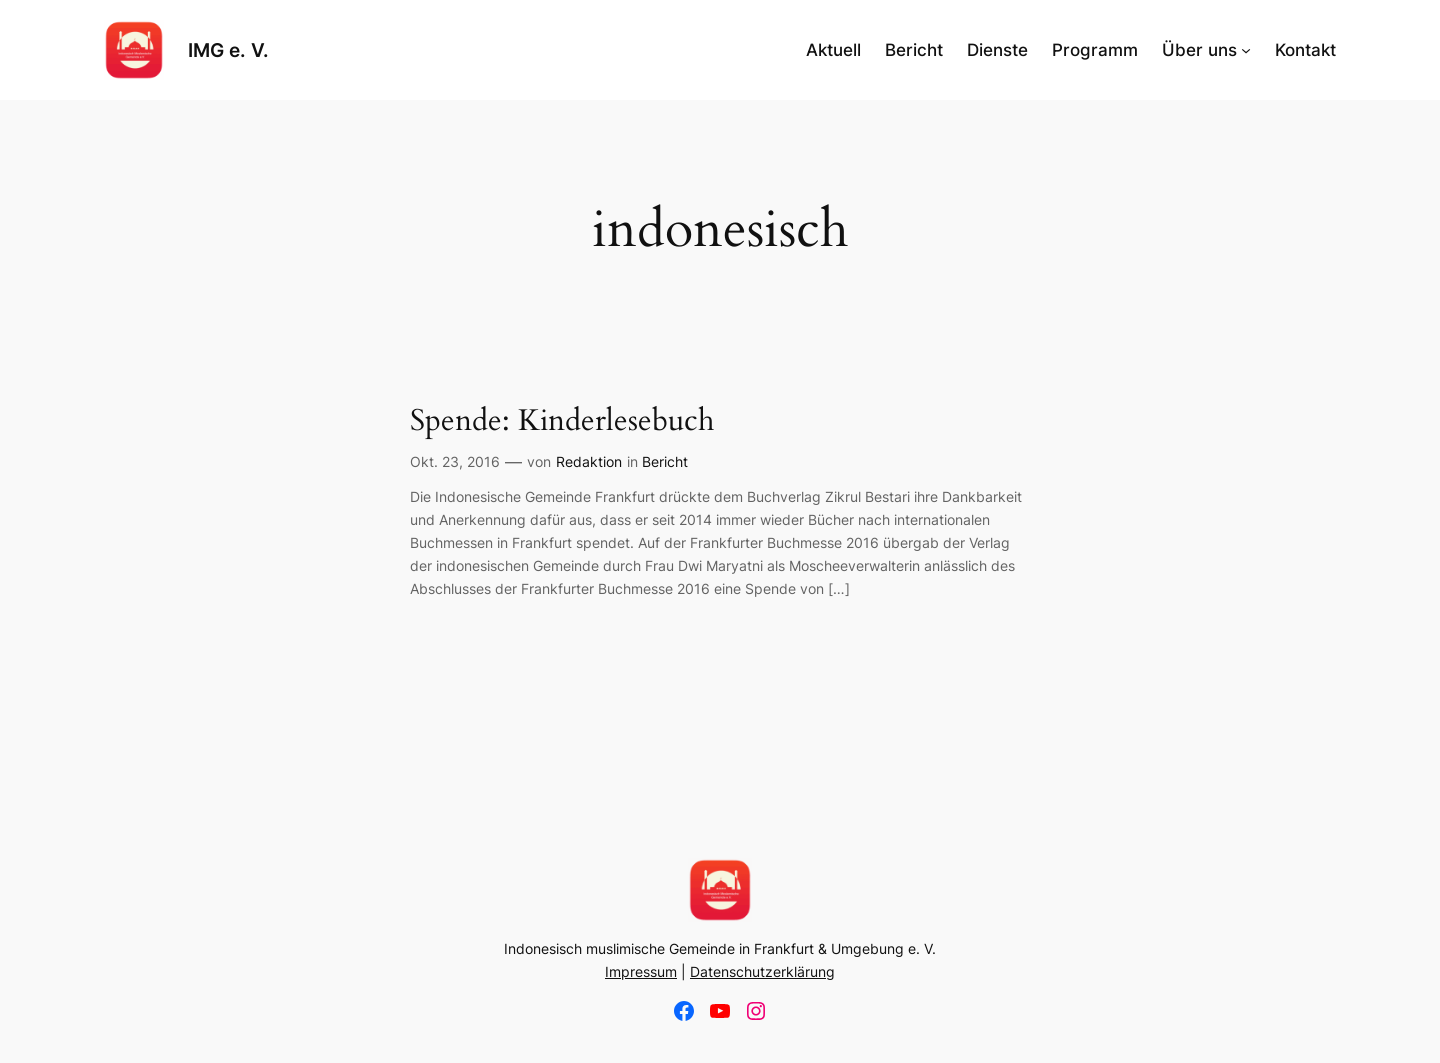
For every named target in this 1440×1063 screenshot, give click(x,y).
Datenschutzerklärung (762, 971)
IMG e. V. (228, 50)
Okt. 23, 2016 (455, 461)
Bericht (665, 461)
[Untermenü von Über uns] (1246, 50)
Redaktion (589, 461)
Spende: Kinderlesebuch (562, 422)
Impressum (641, 971)
